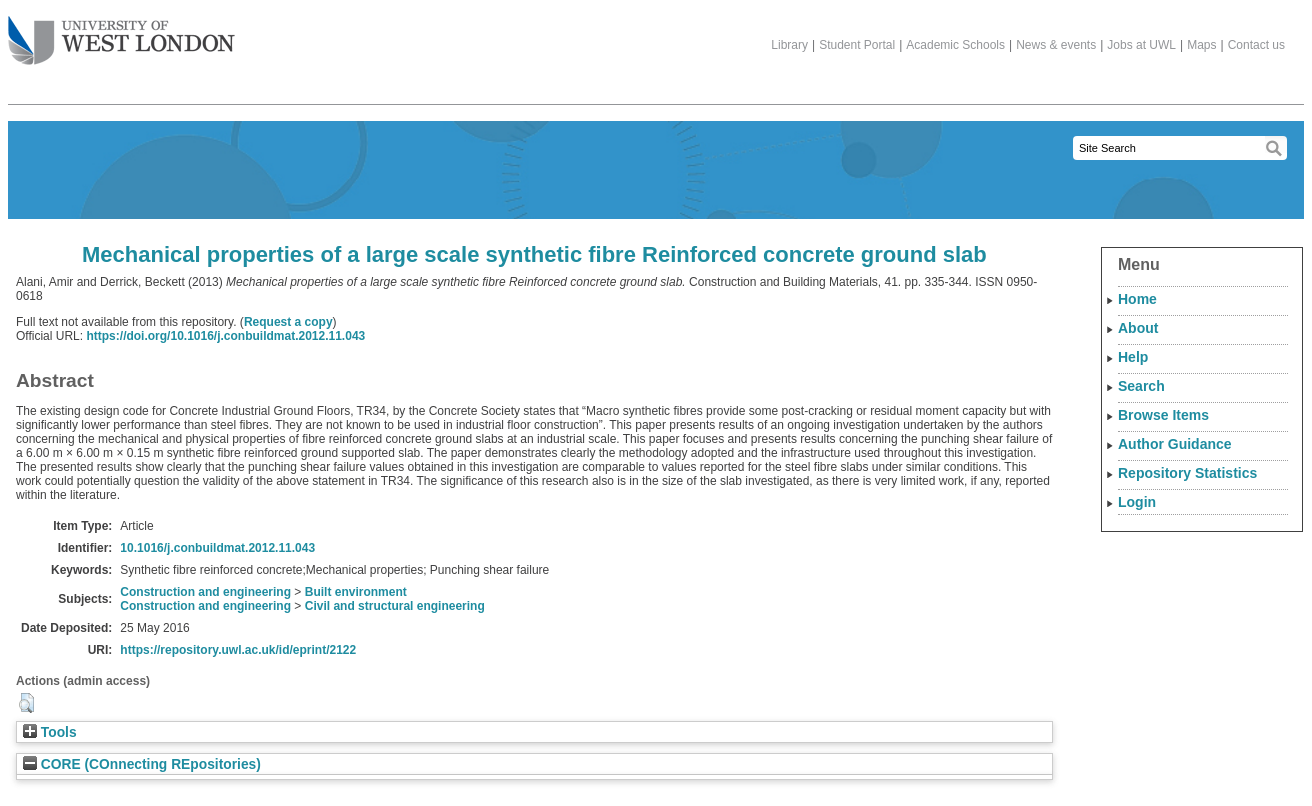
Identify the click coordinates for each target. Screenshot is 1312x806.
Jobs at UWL (1141, 45)
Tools (50, 732)
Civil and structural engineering (395, 606)
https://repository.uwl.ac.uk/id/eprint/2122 (238, 650)
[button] (26, 703)
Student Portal (857, 45)
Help (1133, 357)
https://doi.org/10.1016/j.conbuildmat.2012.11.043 (225, 336)
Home (1137, 299)
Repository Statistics (1187, 473)
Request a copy (288, 322)
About (1138, 328)
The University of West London (121, 33)
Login (1137, 502)
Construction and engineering (205, 592)
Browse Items (1163, 415)
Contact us (1256, 45)
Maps (1201, 45)
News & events (1056, 45)
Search (1141, 386)
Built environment (356, 592)
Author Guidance (1175, 444)
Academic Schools (955, 45)
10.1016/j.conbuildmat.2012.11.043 (217, 548)
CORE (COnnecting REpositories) (142, 764)
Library (789, 45)
